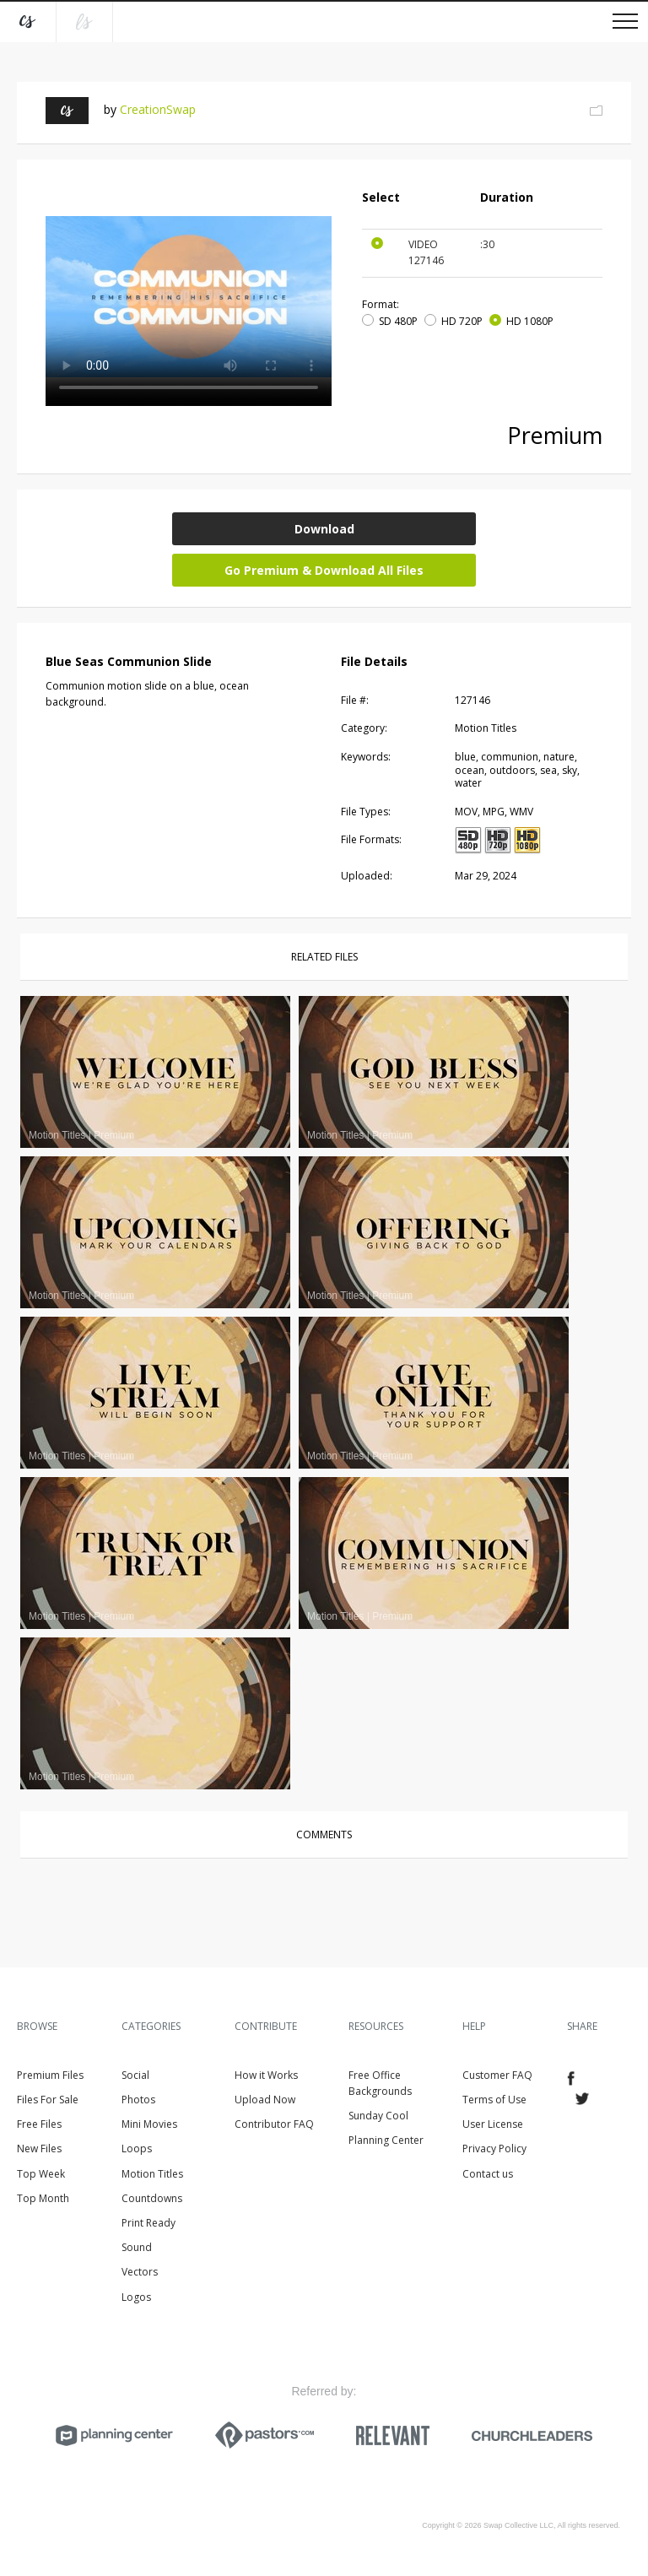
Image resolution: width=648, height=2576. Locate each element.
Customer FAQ (497, 2075)
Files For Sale (47, 2099)
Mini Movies (149, 2124)
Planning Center (386, 2140)
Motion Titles (152, 2174)
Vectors (140, 2272)
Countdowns (152, 2198)
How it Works (266, 2075)
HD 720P (462, 321)
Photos (138, 2099)
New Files (39, 2148)
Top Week (41, 2174)
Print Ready (149, 2223)
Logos (136, 2297)
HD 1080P (530, 321)
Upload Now (265, 2099)
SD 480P (398, 321)
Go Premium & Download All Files (324, 570)
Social (135, 2075)
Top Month (43, 2198)
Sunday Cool (378, 2115)
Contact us (487, 2174)
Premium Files (50, 2075)
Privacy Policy (494, 2148)
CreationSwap (158, 109)
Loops (137, 2148)
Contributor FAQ (274, 2124)
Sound (137, 2247)
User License (492, 2124)
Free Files (39, 2124)
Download (324, 529)
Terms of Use (494, 2099)
